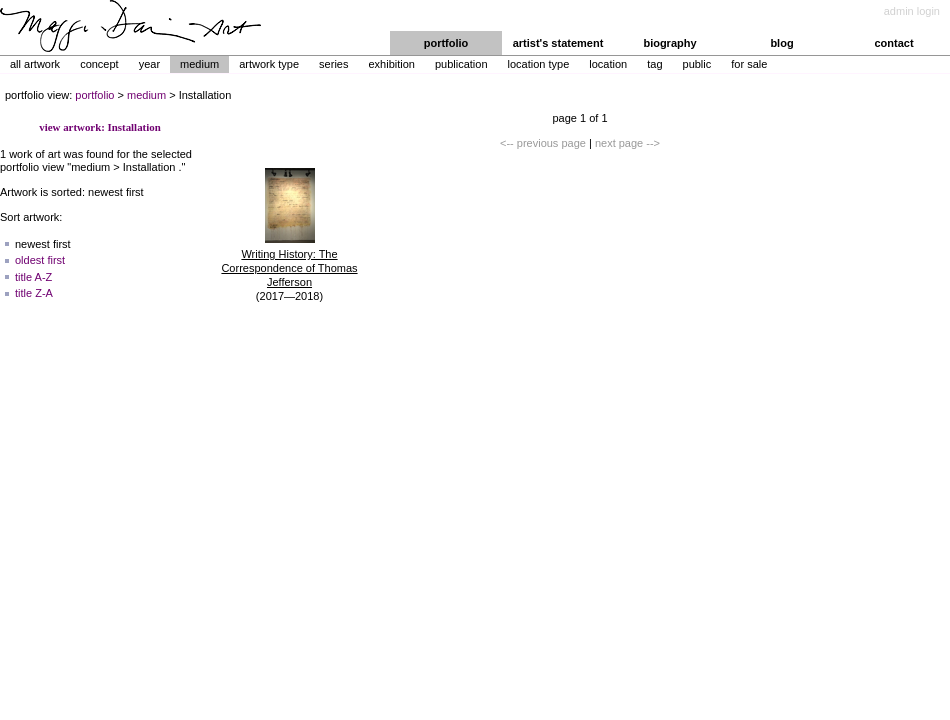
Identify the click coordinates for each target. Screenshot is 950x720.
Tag (654, 64)
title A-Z (33, 277)
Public (697, 64)
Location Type (539, 64)
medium (146, 95)
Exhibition (391, 64)
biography (669, 43)
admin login (912, 11)
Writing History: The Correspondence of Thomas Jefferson (289, 268)
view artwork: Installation (99, 127)
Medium (199, 64)
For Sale (749, 64)
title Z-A (34, 293)
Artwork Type (269, 64)
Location (608, 64)
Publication (461, 64)
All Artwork (35, 64)
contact (893, 43)
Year (149, 64)
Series (333, 64)
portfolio (446, 43)
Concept (99, 64)
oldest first (40, 260)
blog (781, 43)
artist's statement (558, 43)
